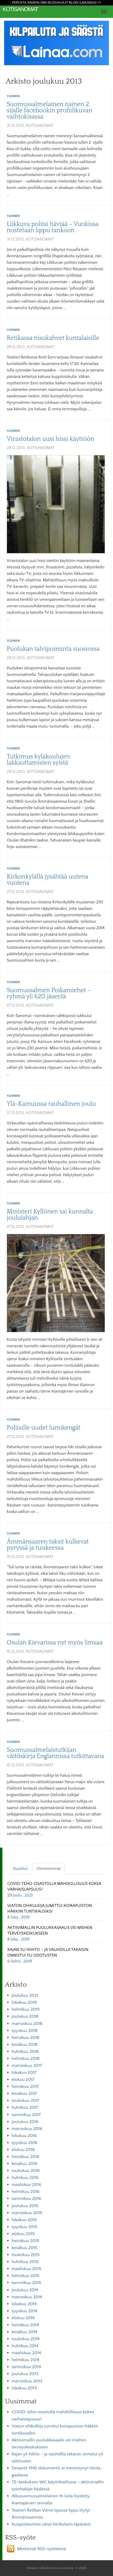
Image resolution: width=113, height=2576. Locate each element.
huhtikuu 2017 (25, 2107)
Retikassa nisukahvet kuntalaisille (53, 338)
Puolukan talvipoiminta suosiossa (53, 649)
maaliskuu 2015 (26, 2268)
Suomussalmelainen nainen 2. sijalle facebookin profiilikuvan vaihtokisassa (49, 110)
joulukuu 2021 (25, 1995)
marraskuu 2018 (27, 2023)
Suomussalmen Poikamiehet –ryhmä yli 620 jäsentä (49, 993)
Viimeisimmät (48, 1868)
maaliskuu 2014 (26, 2352)
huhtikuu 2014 (25, 2345)
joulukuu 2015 (25, 2205)
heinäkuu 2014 (25, 2325)
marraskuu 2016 (27, 2128)
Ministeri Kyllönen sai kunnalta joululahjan (50, 1214)
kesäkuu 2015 (24, 2247)
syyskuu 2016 (24, 2142)
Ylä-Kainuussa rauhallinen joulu (51, 1104)
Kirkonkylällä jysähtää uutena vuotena (47, 879)
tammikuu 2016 (26, 2198)
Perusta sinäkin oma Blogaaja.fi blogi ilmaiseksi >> (56, 2)
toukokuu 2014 (26, 2338)
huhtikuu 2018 (25, 2051)
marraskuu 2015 (27, 2212)
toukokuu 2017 (25, 2100)
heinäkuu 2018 (25, 2037)
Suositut (20, 1868)
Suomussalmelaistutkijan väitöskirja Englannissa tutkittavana (55, 1753)
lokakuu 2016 (24, 2135)
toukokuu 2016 (26, 2170)
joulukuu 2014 (25, 2290)
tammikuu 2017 (26, 2114)
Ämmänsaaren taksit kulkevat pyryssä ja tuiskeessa (48, 1544)
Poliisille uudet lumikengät (43, 1427)
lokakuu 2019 (24, 2002)
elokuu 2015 (23, 2233)
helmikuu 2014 (25, 2359)
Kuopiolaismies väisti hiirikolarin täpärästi (51, 2524)
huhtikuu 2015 (25, 2261)
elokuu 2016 (23, 2149)
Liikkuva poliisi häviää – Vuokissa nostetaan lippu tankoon (53, 227)
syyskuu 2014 (24, 2311)
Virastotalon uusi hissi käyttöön (50, 439)
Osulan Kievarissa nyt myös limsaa (54, 1642)
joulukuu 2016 (25, 2121)
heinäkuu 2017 (25, 2086)
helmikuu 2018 (26, 2058)
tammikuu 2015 (26, 2282)
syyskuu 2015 (24, 2226)
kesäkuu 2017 (24, 2093)
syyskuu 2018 (24, 2030)
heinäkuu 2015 (25, 2240)
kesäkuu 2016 (24, 2163)
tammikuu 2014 (26, 2366)
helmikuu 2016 (26, 2191)
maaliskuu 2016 (26, 2184)
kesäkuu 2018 (24, 2044)
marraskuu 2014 (27, 2297)
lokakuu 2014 (24, 2304)
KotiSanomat (20, 9)
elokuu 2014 (23, 2318)
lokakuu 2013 (24, 2388)
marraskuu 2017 (27, 2065)
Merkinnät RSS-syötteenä (41, 2548)
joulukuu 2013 (25, 2373)
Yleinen (13, 96)
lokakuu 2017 (24, 2072)
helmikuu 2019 (26, 2009)
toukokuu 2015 (26, 2254)
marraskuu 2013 (27, 2381)
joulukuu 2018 (25, 2016)
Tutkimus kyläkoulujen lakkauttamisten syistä (38, 759)
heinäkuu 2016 (25, 2156)
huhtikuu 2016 (25, 2177)
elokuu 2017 (23, 2079)
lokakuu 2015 (24, 2219)
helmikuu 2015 (26, 2275)
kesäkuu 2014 (24, 2331)
